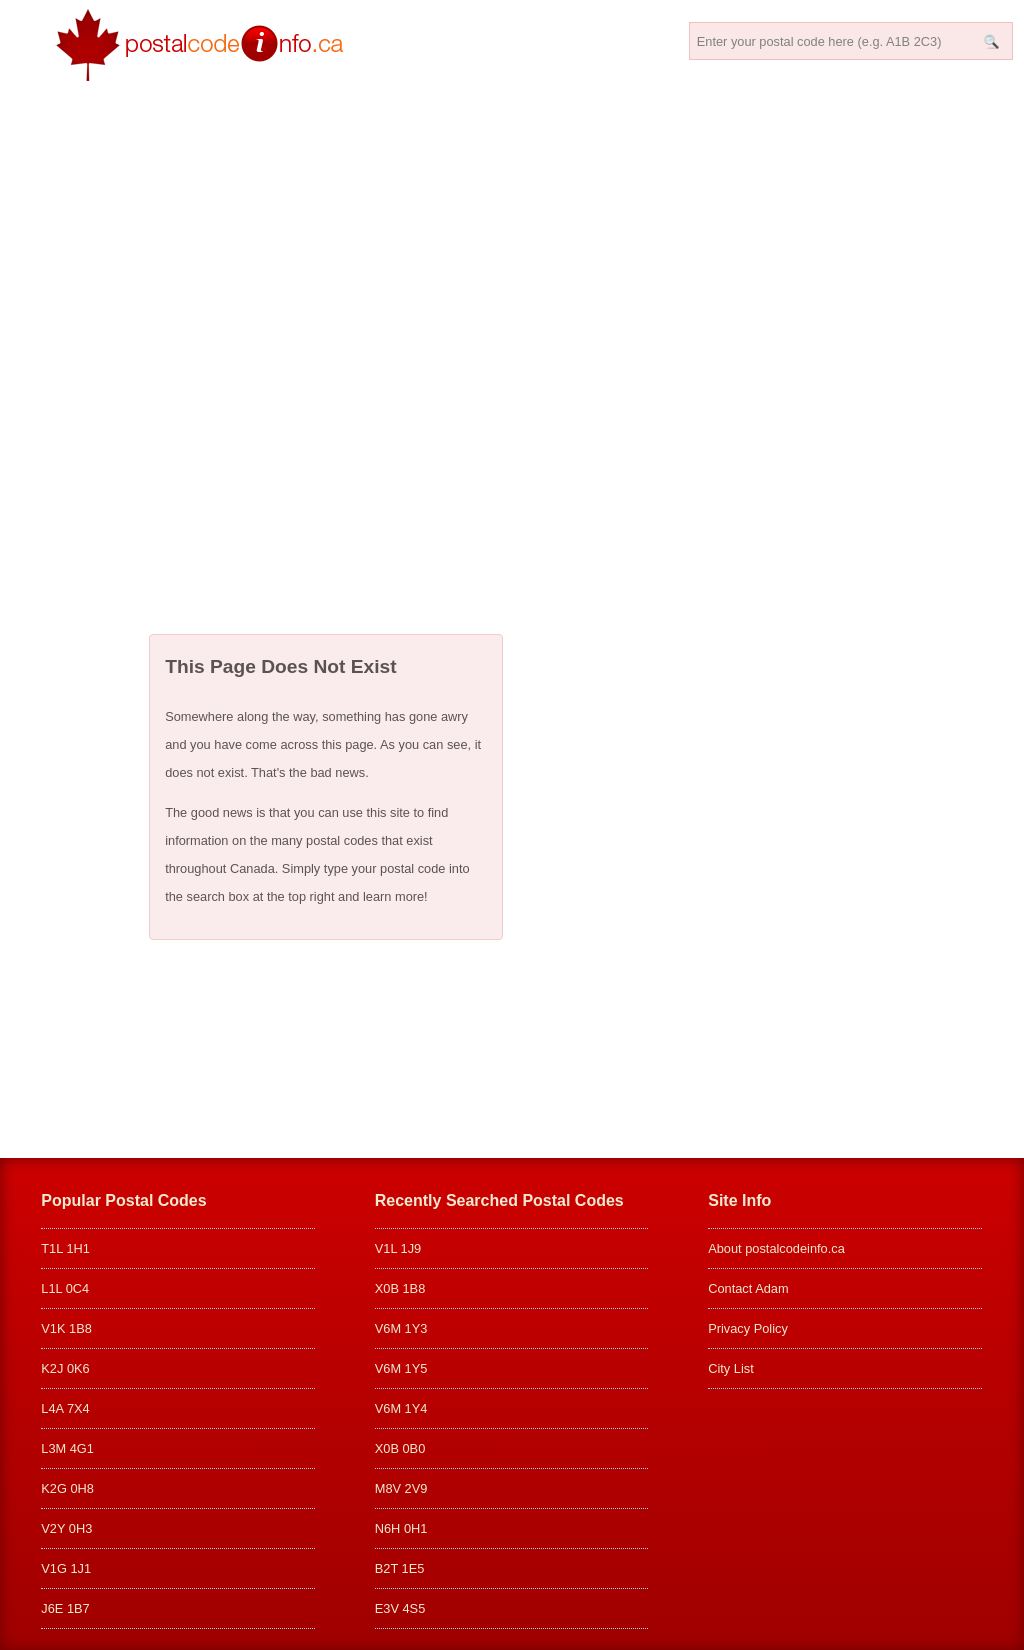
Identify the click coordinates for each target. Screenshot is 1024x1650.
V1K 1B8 (66, 1328)
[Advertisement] (512, 346)
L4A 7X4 (65, 1408)
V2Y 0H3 (66, 1528)
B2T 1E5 (400, 1568)
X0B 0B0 (400, 1448)
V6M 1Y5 (401, 1368)
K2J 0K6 (65, 1368)
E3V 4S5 (400, 1608)
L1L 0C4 (65, 1288)
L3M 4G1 (67, 1448)
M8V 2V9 (401, 1488)
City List (731, 1368)
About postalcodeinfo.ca (776, 1248)
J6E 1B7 (65, 1608)
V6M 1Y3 (401, 1328)
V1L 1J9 (398, 1248)
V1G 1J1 (66, 1568)
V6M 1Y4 (401, 1408)
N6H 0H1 (401, 1528)
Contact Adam (748, 1288)
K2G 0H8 (67, 1488)
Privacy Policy (748, 1328)
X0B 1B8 (400, 1288)
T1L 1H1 (65, 1248)
